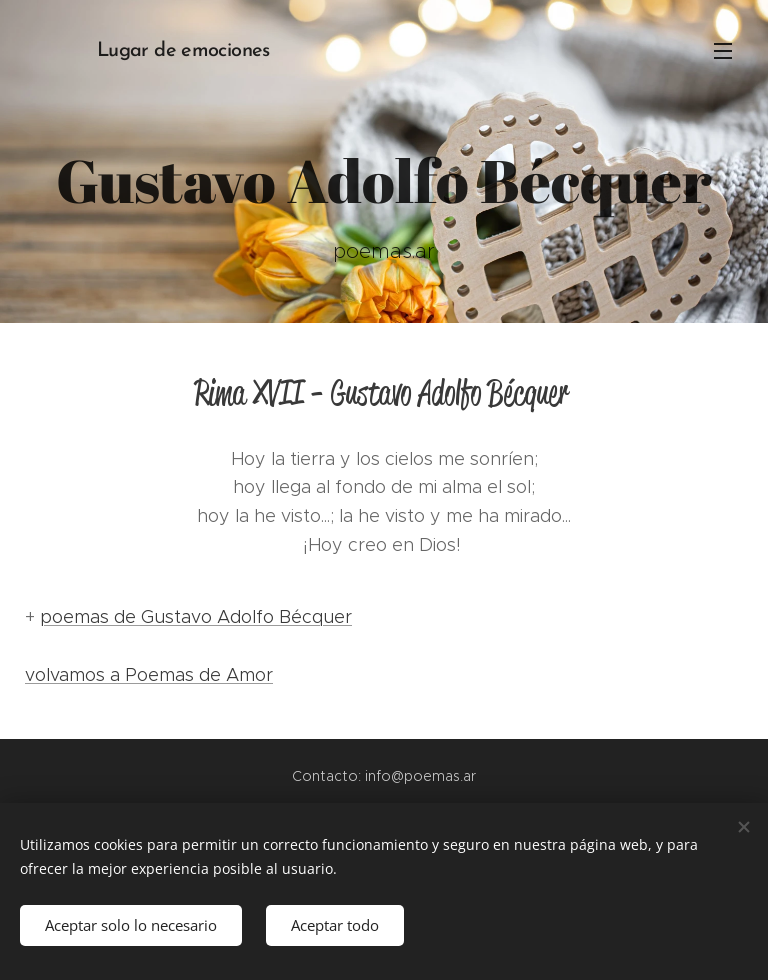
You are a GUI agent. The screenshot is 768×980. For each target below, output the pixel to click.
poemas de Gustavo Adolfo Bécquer (196, 617)
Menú (723, 51)
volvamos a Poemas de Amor (149, 675)
